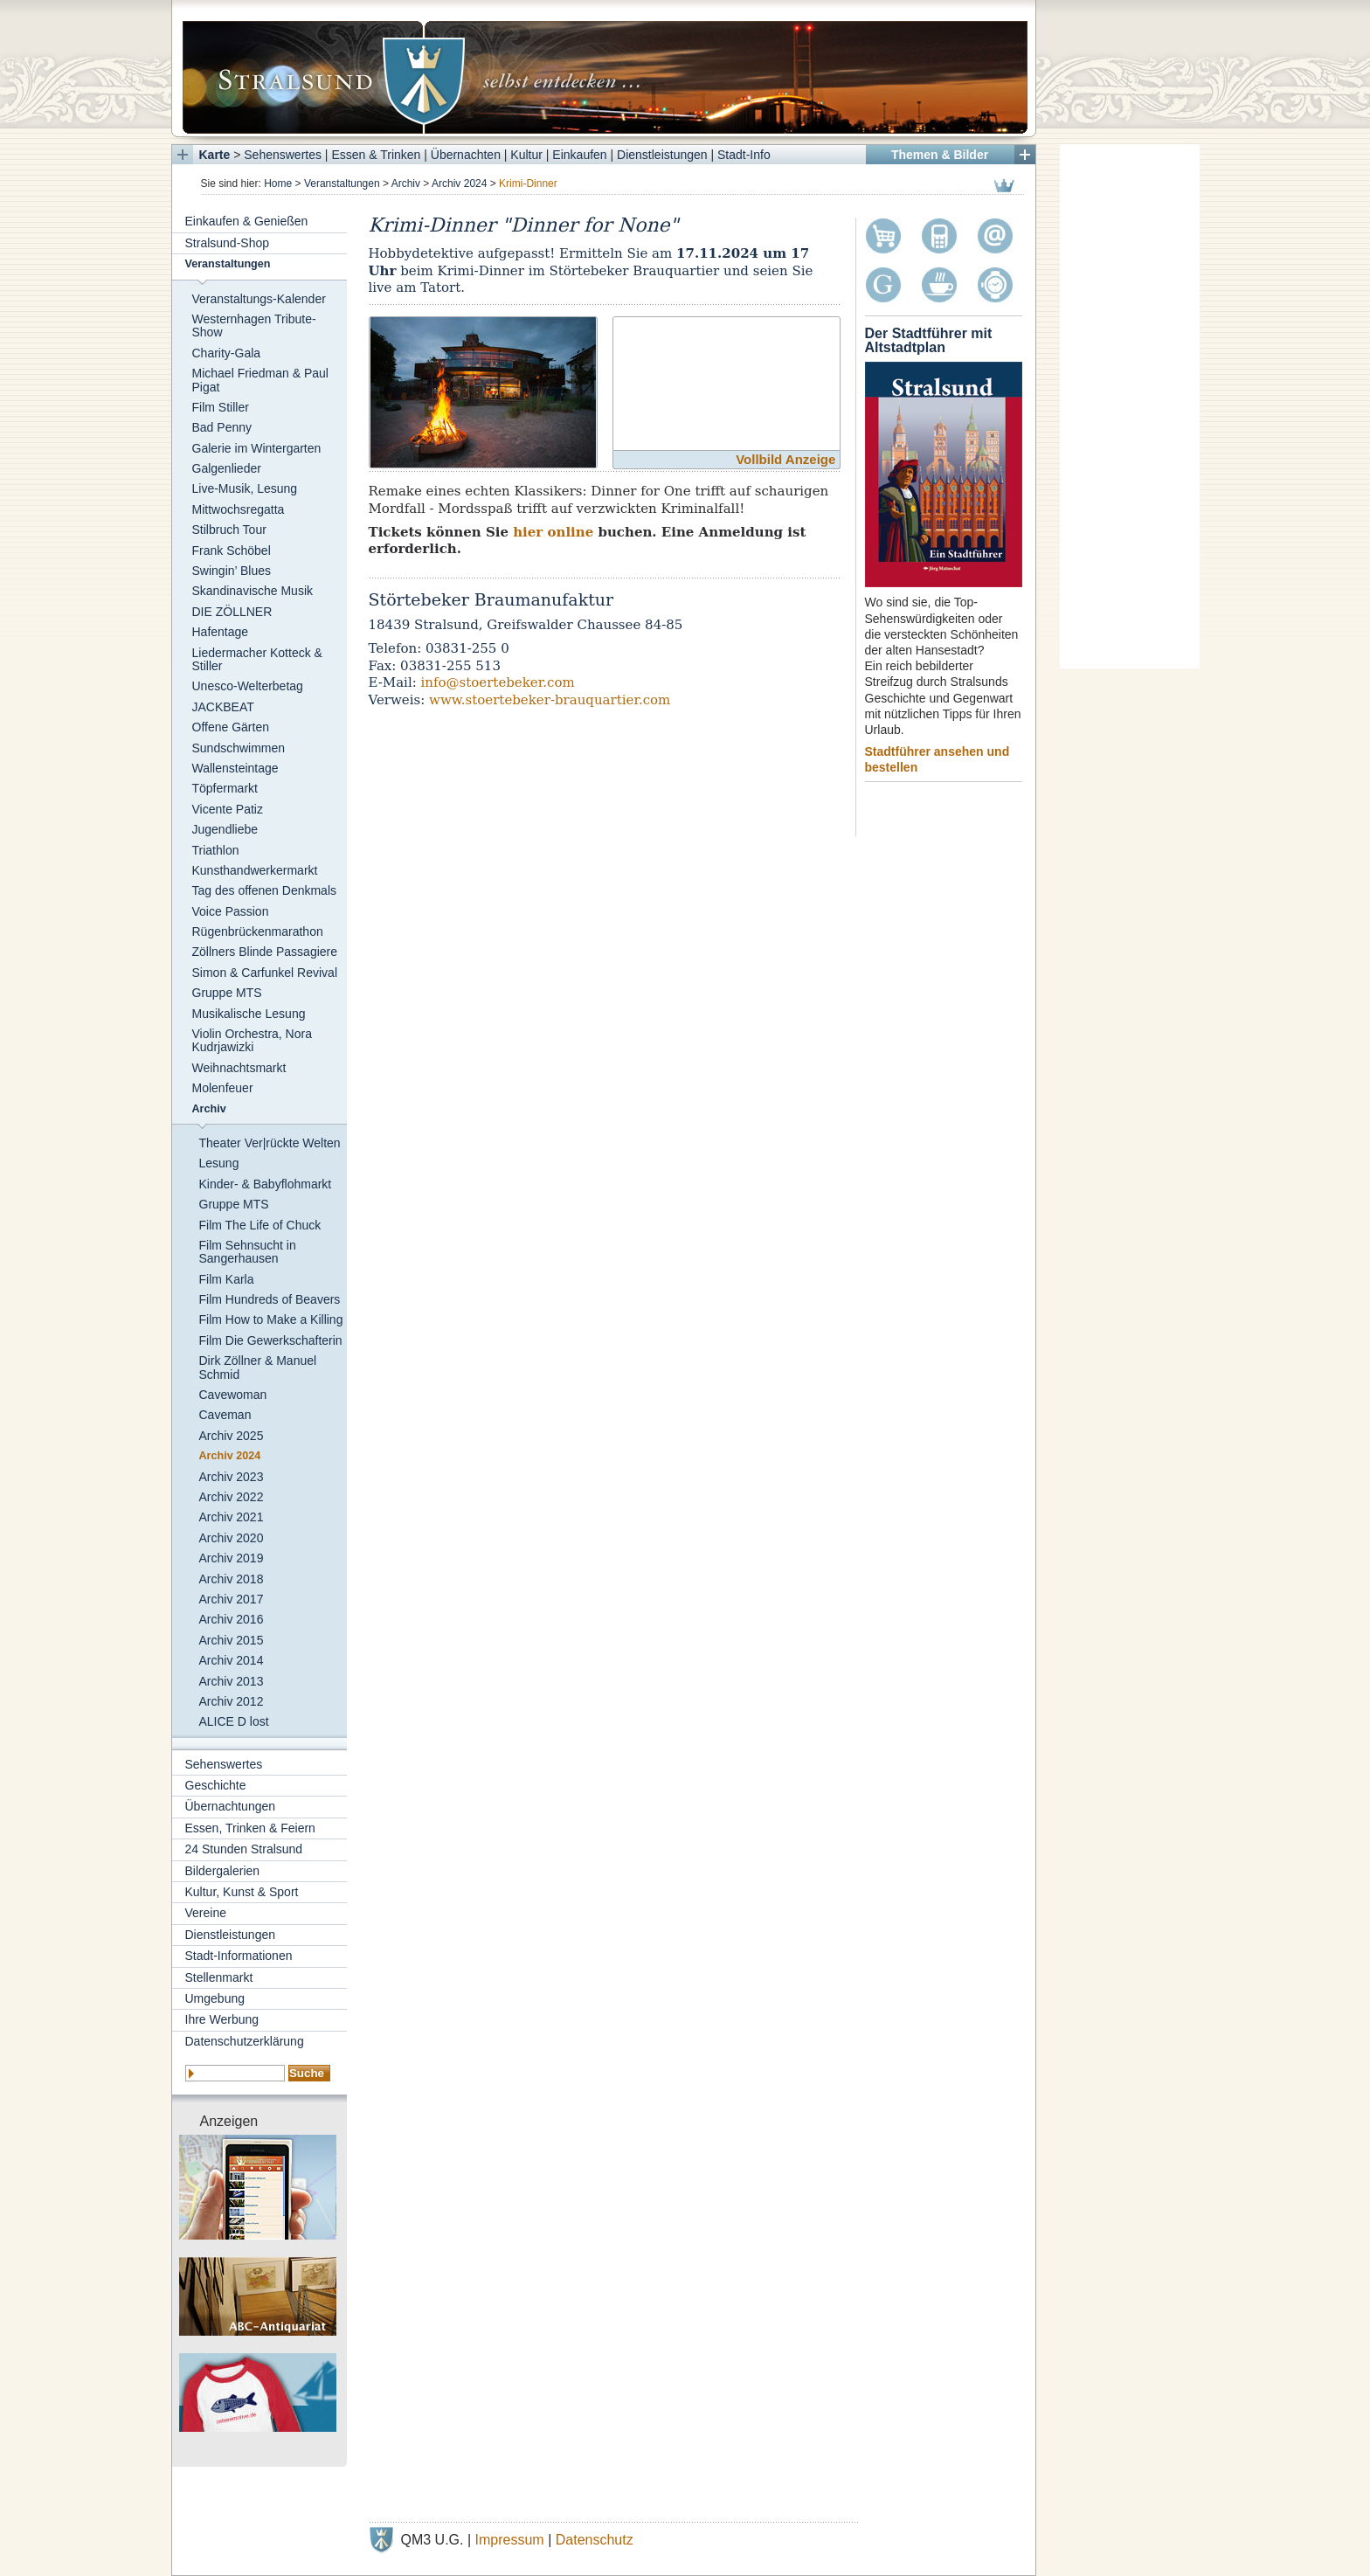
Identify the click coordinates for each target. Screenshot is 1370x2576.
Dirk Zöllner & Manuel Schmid (258, 1367)
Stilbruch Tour (229, 530)
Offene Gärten (230, 727)
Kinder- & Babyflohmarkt (265, 1184)
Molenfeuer (222, 1088)
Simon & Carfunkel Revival (265, 973)
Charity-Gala (226, 353)
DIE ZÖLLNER (232, 612)
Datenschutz (594, 2539)
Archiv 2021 (231, 1517)
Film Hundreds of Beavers (270, 1299)
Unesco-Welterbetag (247, 686)
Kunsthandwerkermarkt (255, 870)
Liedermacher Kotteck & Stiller (257, 659)
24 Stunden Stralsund (244, 1849)
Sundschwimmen (239, 748)
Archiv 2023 (231, 1477)
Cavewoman (233, 1395)
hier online (553, 532)
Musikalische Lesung (249, 1014)
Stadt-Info (744, 155)
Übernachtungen (230, 1806)
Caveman (225, 1415)
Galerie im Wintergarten (257, 448)
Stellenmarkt (219, 1977)
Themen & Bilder (939, 155)
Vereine (205, 1913)
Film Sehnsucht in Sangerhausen (247, 1251)
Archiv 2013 (231, 1681)
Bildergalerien (222, 1871)
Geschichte (215, 1785)
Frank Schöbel (231, 550)
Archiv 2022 (231, 1497)
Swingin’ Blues (232, 571)
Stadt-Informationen (239, 1956)
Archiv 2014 (231, 1660)
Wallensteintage (235, 768)
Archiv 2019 (231, 1558)
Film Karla (226, 1279)
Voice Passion (230, 911)
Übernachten (466, 155)
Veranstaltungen (342, 183)
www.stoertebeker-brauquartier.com (549, 700)
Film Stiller (220, 407)
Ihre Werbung (222, 2019)
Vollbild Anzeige (785, 459)
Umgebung (215, 1998)
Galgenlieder (226, 468)
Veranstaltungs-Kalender (259, 299)
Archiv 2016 (231, 1619)
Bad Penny (222, 427)
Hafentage (220, 632)
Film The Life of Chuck (260, 1225)
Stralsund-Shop (227, 243)
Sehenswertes (283, 155)
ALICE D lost (234, 1721)
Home (278, 183)
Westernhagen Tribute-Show (254, 325)
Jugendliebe (225, 829)
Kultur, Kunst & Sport (242, 1892)
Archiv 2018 (231, 1579)
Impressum (509, 2539)
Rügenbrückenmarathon (257, 931)
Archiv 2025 (231, 1436)
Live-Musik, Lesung (245, 488)
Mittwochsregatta (238, 509)
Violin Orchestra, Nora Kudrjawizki (252, 1040)
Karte (215, 155)
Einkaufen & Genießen (246, 221)
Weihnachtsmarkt (239, 1068)
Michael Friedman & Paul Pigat (260, 379)
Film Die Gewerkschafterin (270, 1340)
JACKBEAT (223, 707)
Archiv (405, 183)
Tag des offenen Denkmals (264, 890)
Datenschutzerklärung (244, 2041)
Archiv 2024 (459, 183)
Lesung (219, 1163)
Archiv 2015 (231, 1640)
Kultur (526, 155)
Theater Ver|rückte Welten (270, 1143)
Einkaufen (579, 155)
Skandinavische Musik (253, 591)
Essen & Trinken (375, 155)
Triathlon (215, 850)
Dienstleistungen (662, 155)
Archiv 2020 (231, 1538)
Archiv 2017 (231, 1599)
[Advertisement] (1130, 406)
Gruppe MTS (227, 993)
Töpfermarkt (225, 788)
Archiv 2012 (231, 1701)
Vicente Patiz (227, 809)
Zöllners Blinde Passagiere (265, 952)
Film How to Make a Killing (271, 1319)
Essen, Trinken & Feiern (250, 1828)
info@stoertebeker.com (498, 682)
